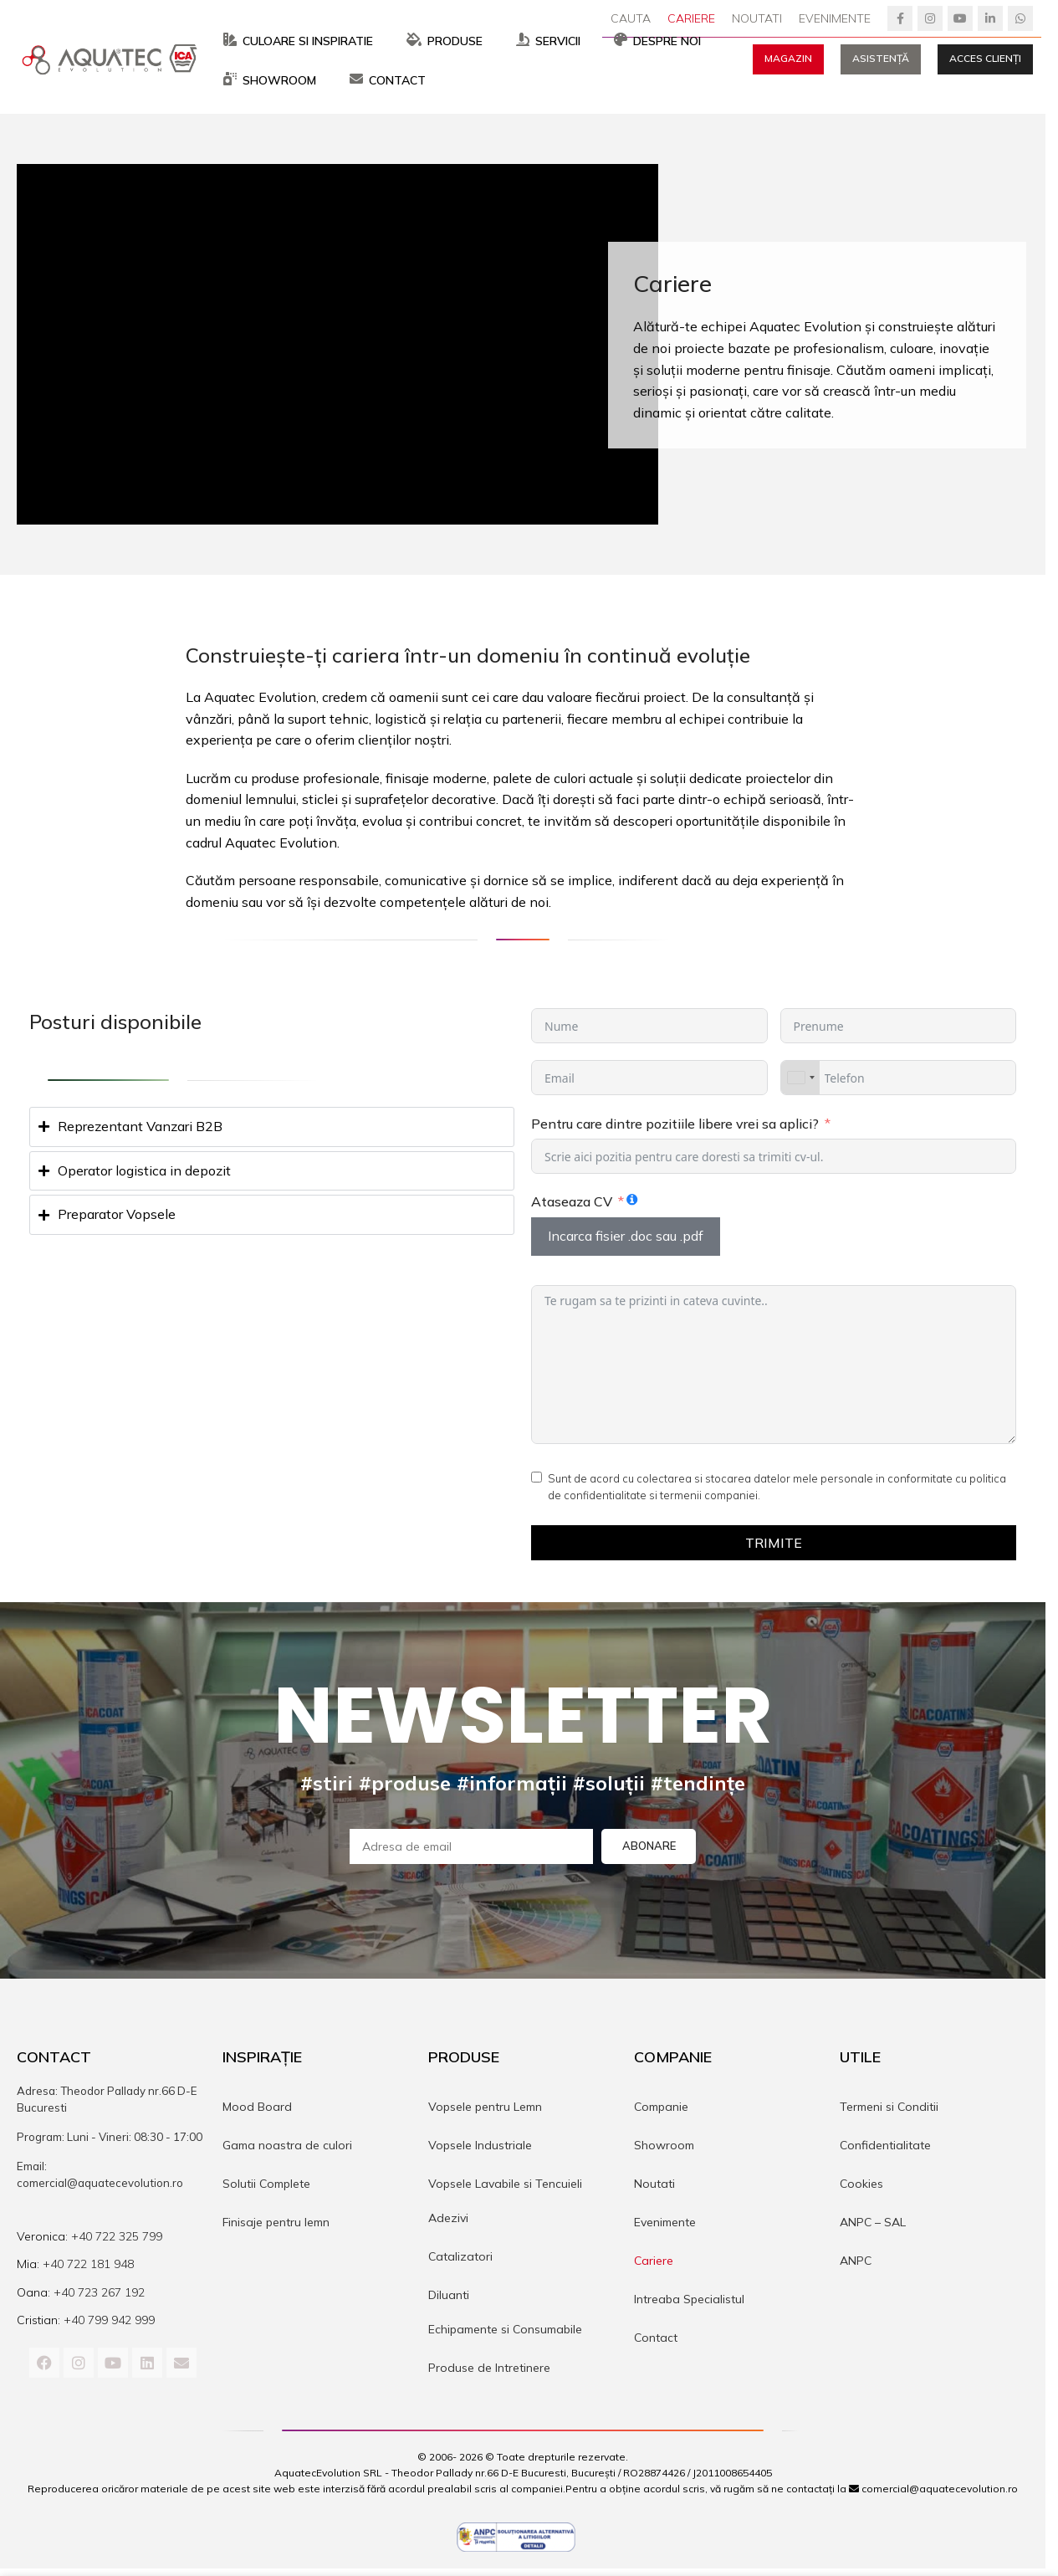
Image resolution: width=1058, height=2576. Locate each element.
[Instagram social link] (930, 18)
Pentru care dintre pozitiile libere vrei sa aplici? (675, 1127)
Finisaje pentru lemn (276, 2225)
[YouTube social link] (960, 18)
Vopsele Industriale (480, 2148)
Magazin (788, 60)
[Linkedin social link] (990, 18)
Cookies (861, 2186)
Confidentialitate (885, 2148)
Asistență (880, 60)
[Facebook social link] (899, 18)
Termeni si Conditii (889, 2110)
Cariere (653, 2263)
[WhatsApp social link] (1020, 18)
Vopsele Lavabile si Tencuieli (505, 2186)
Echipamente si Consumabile (505, 2332)
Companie (661, 2110)
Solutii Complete (266, 2186)
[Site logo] (113, 59)
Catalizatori (460, 2259)
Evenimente (665, 2225)
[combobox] (800, 1081)
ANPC (855, 2263)
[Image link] (516, 2538)
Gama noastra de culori (287, 2148)
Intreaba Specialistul (689, 2302)
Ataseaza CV (571, 1204)
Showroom (664, 2148)
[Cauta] (630, 18)
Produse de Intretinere (489, 2371)
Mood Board (257, 2110)
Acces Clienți (985, 60)
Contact (655, 2340)
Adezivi (448, 2221)
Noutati (654, 2186)
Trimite (773, 1546)
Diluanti (448, 2298)
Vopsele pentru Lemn (485, 2110)
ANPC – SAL (873, 2225)
